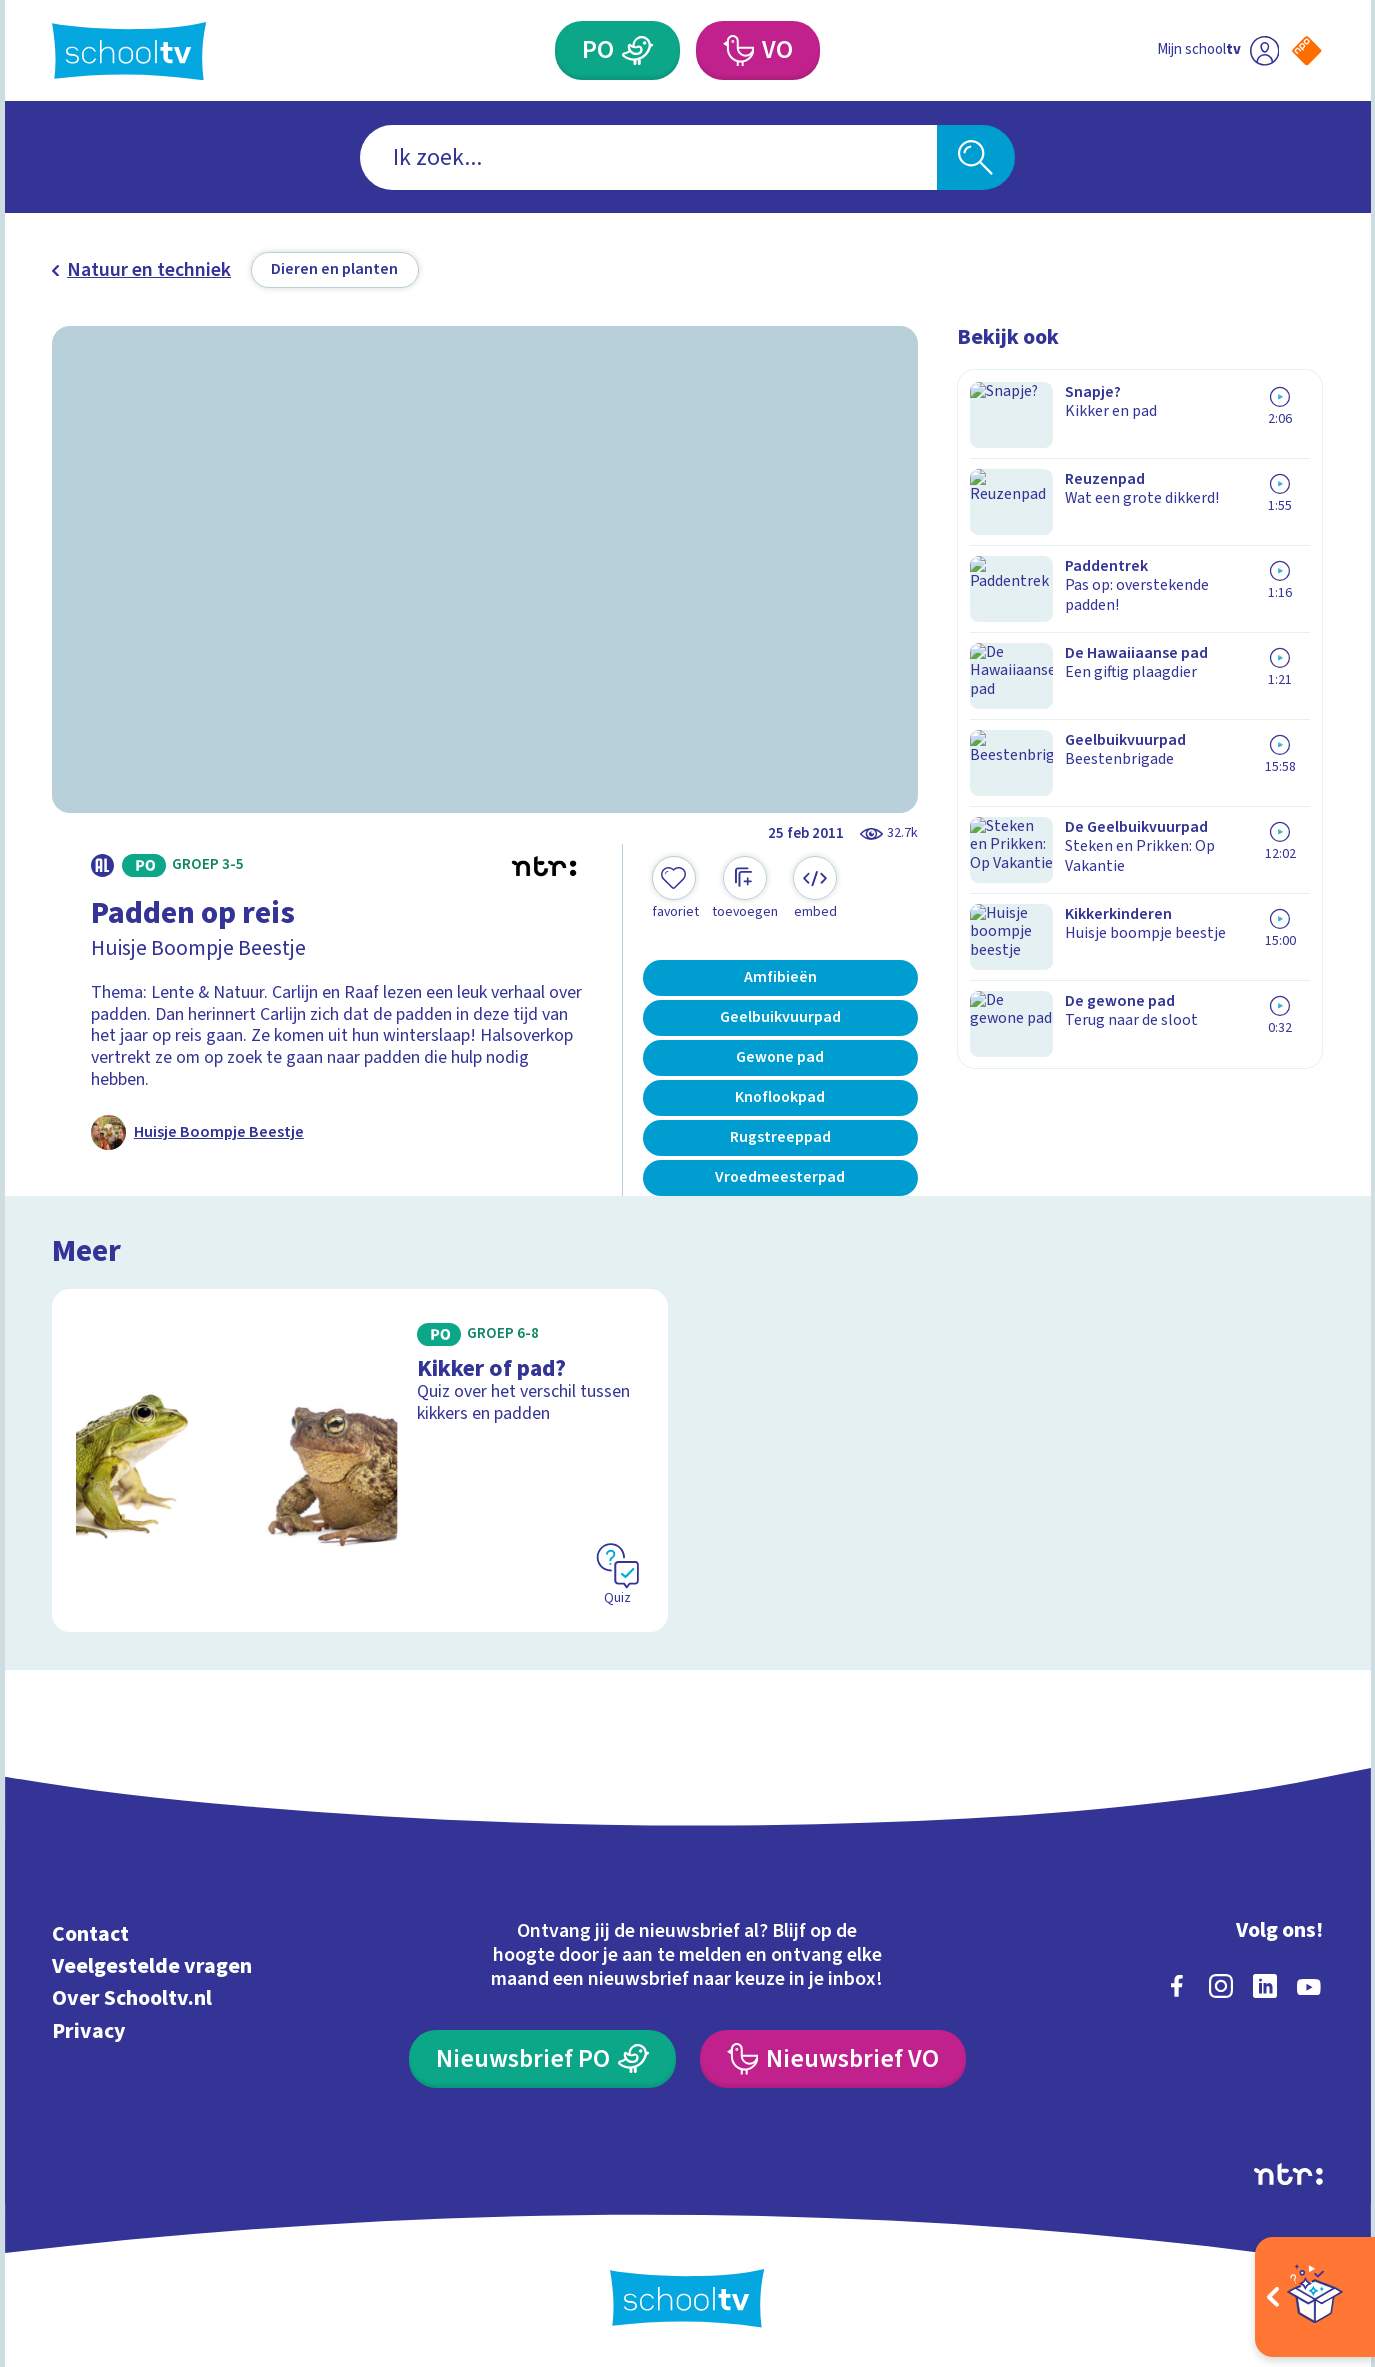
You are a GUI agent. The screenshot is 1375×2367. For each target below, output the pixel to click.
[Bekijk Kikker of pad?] (360, 1460)
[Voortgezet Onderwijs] (738, 50)
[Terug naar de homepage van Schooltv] (129, 51)
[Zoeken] (976, 157)
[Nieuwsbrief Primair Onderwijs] (542, 2059)
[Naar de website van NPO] (1306, 50)
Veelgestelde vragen (152, 1966)
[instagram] (1221, 1986)
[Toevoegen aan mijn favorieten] (675, 889)
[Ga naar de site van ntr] (1288, 2174)
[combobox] (648, 157)
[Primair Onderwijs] (638, 50)
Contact (90, 1934)
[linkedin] (1265, 1986)
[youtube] (1309, 1986)
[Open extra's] (1315, 2297)
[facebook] (1177, 1986)
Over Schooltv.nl (132, 1998)
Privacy (88, 2031)
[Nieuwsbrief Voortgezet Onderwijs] (833, 2059)
